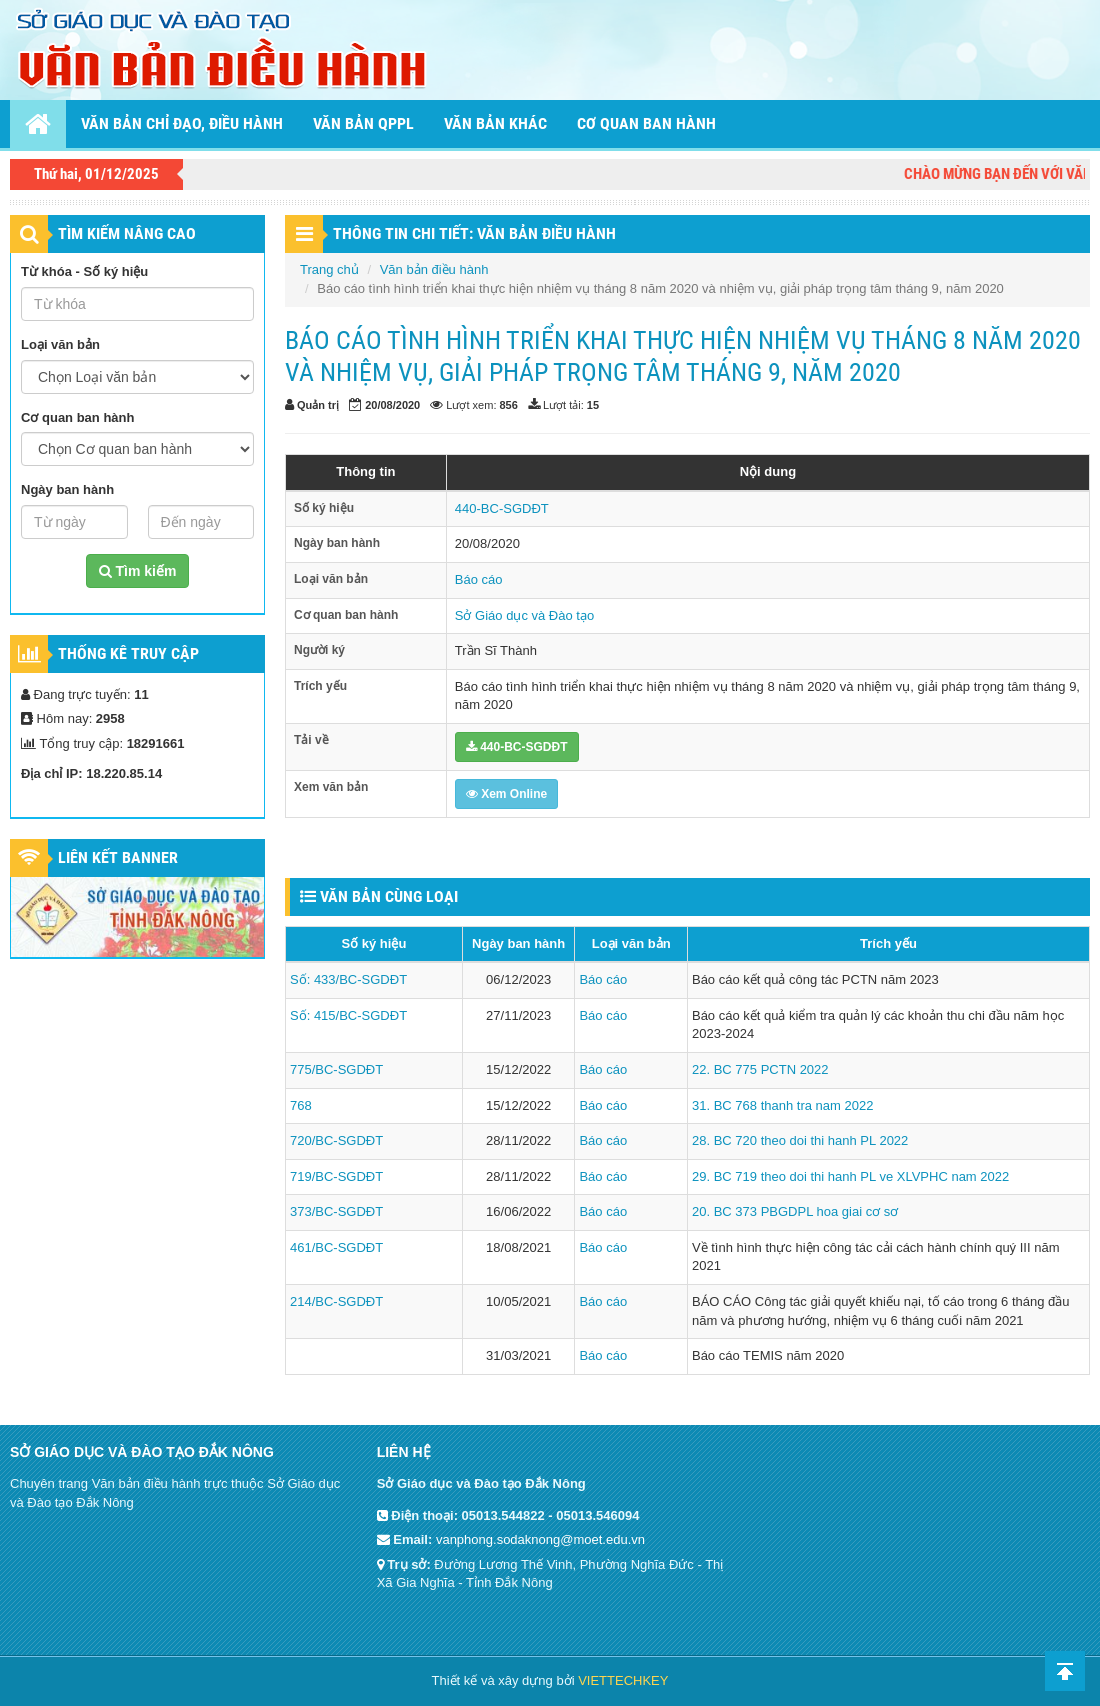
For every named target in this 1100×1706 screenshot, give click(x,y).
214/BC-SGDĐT (336, 1301)
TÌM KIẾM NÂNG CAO (127, 233)
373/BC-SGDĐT (336, 1211)
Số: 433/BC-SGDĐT (348, 979)
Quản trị (318, 405)
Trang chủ (329, 269)
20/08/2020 (392, 405)
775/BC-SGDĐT (336, 1069)
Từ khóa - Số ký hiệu (84, 271)
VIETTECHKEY (623, 1680)
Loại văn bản (60, 344)
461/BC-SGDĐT (336, 1247)
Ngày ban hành (67, 489)
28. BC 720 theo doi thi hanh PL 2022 (800, 1140)
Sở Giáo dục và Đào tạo (524, 615)
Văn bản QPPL (363, 123)
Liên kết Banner (118, 857)
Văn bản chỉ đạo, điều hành (182, 123)
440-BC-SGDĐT (502, 508)
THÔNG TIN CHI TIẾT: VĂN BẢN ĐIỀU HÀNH (474, 233)
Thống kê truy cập (128, 653)
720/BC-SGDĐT (336, 1140)
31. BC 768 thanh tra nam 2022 (782, 1105)
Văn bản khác (495, 123)
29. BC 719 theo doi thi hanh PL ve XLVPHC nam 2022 (850, 1176)
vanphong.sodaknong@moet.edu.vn (540, 1539)
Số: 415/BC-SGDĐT (348, 1015)
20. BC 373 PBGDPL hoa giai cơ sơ (795, 1211)
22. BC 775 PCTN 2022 (760, 1069)
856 (509, 405)
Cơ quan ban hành (646, 123)
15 (593, 405)
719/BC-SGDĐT (336, 1176)
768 (301, 1105)
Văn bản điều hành (434, 269)
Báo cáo (479, 579)
